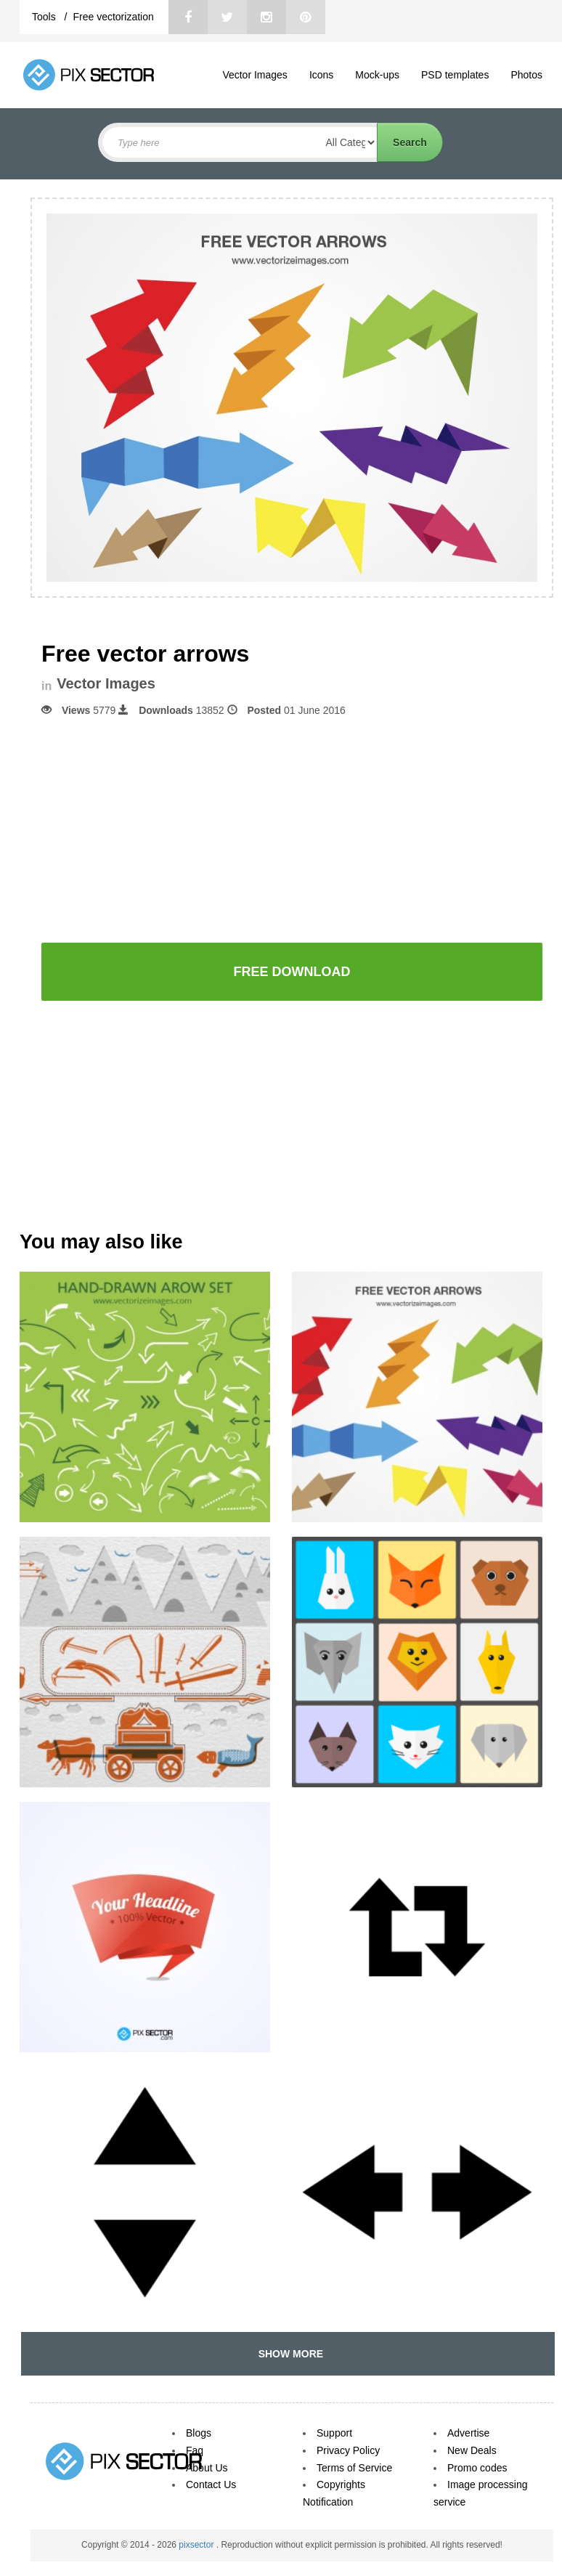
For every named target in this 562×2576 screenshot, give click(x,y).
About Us (207, 2468)
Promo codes (477, 2468)
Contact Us (211, 2484)
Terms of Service (354, 2468)
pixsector (197, 2545)
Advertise (468, 2433)
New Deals (472, 2450)
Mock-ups (377, 75)
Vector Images (255, 75)
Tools (45, 17)
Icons (321, 75)
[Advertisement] (292, 828)
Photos (526, 75)
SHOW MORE (288, 2354)
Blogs (198, 2433)
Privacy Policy (348, 2450)
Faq (194, 2450)
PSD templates (455, 75)
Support (334, 2433)
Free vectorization (113, 17)
